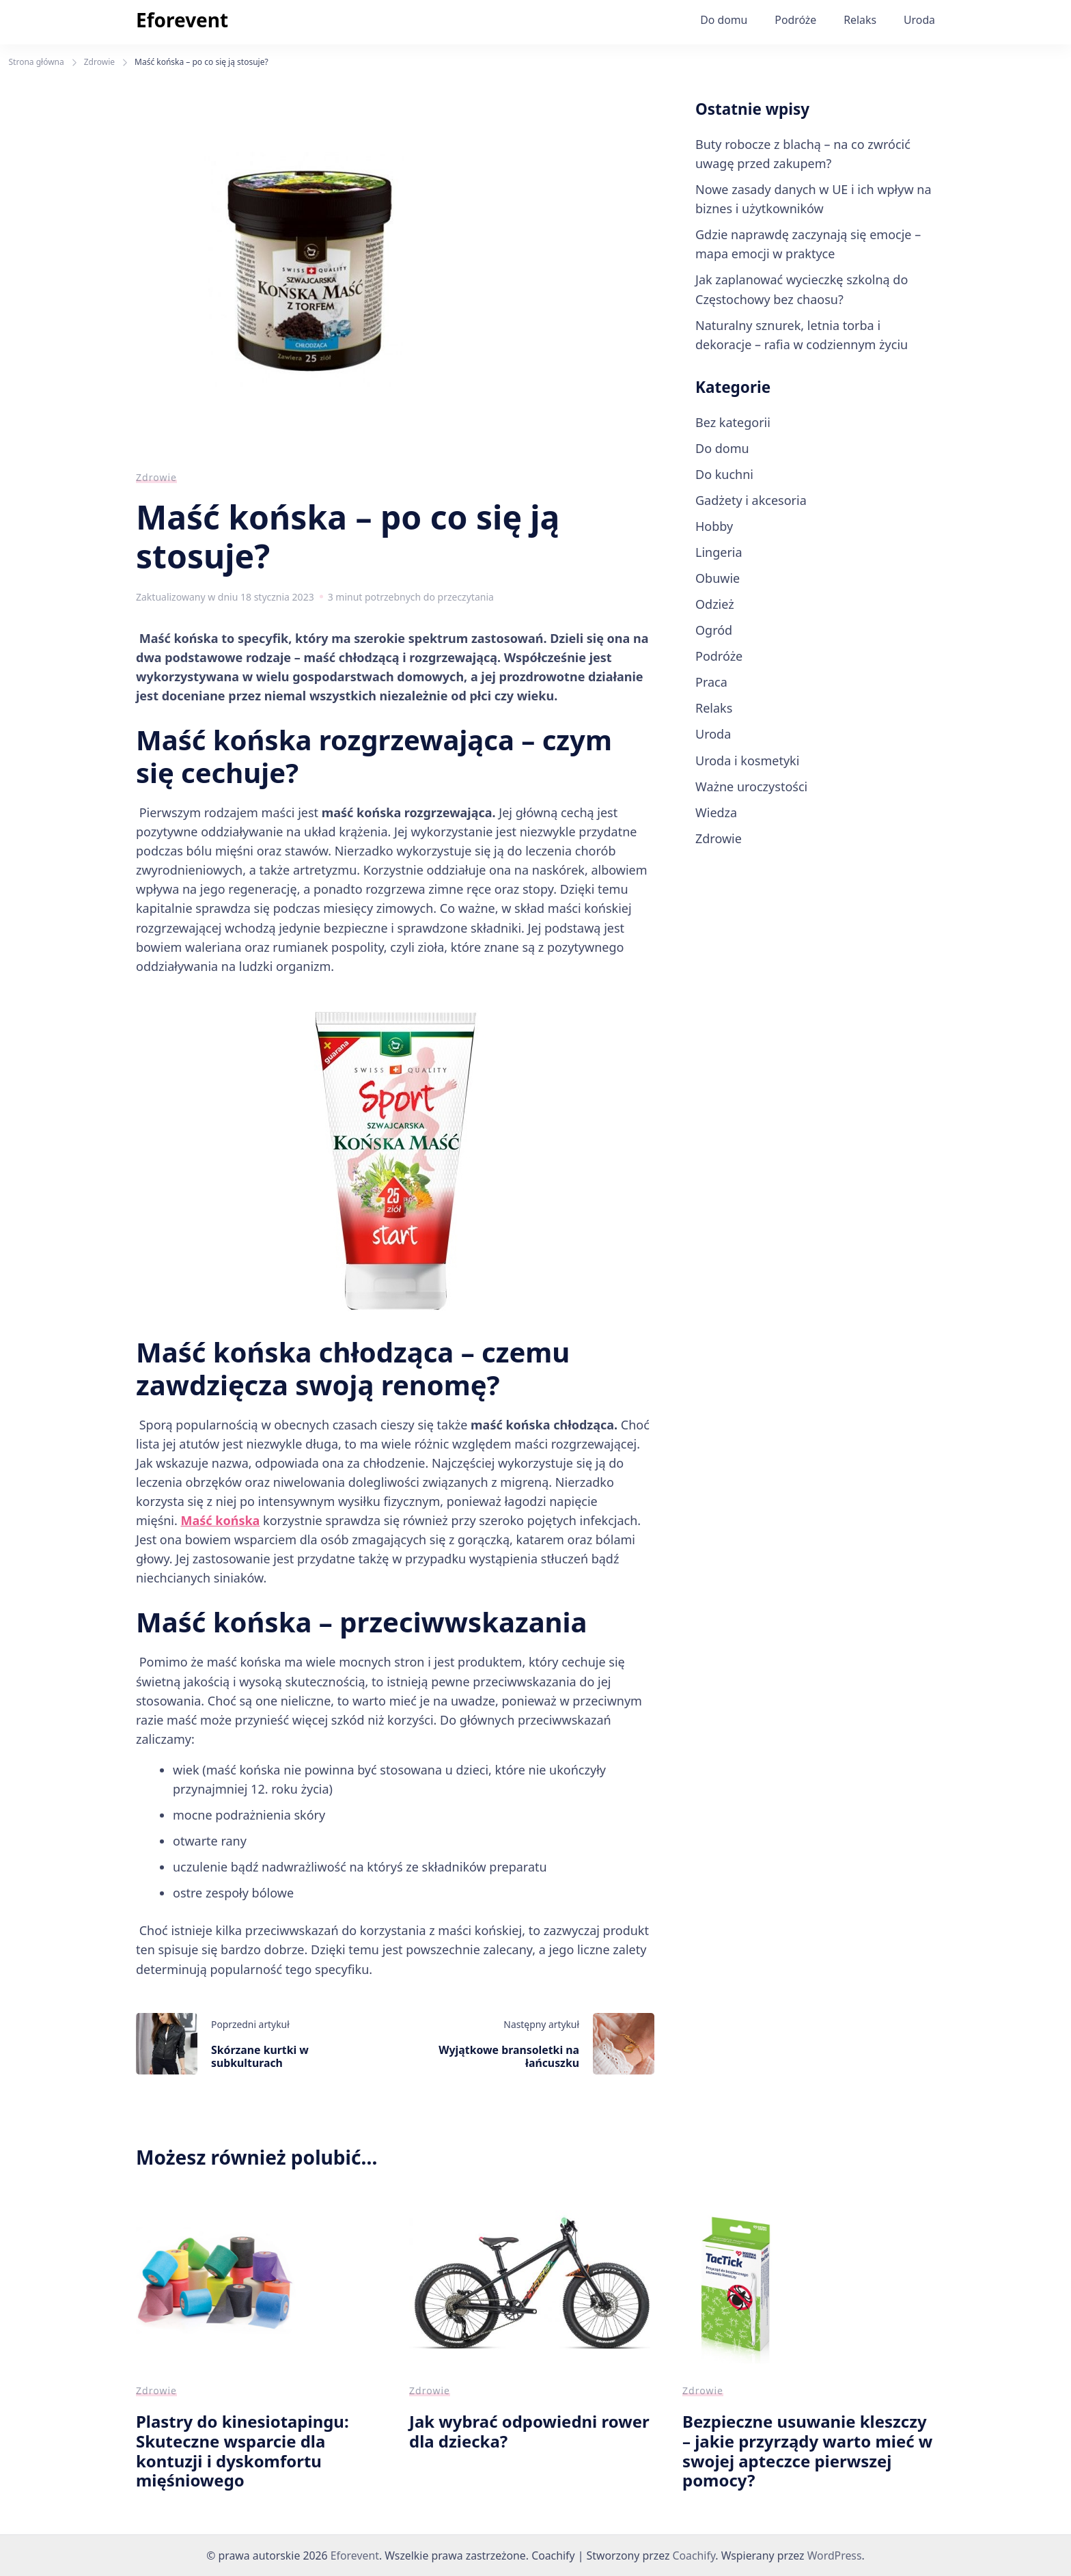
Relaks (860, 19)
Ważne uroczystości (751, 786)
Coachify (694, 2555)
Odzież (714, 604)
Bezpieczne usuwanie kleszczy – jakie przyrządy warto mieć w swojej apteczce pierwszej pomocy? (807, 2450)
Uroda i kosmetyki (747, 760)
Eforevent (182, 20)
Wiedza (716, 812)
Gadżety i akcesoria (751, 500)
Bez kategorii (732, 422)
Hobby (714, 526)
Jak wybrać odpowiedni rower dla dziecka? (529, 2431)
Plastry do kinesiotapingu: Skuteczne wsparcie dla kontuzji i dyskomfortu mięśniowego (242, 2450)
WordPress (834, 2555)
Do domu (723, 19)
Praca (711, 682)
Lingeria (718, 552)
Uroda (919, 19)
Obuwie (717, 578)
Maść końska (220, 1520)
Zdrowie (156, 477)
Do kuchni (724, 474)
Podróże (795, 19)
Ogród (713, 630)
